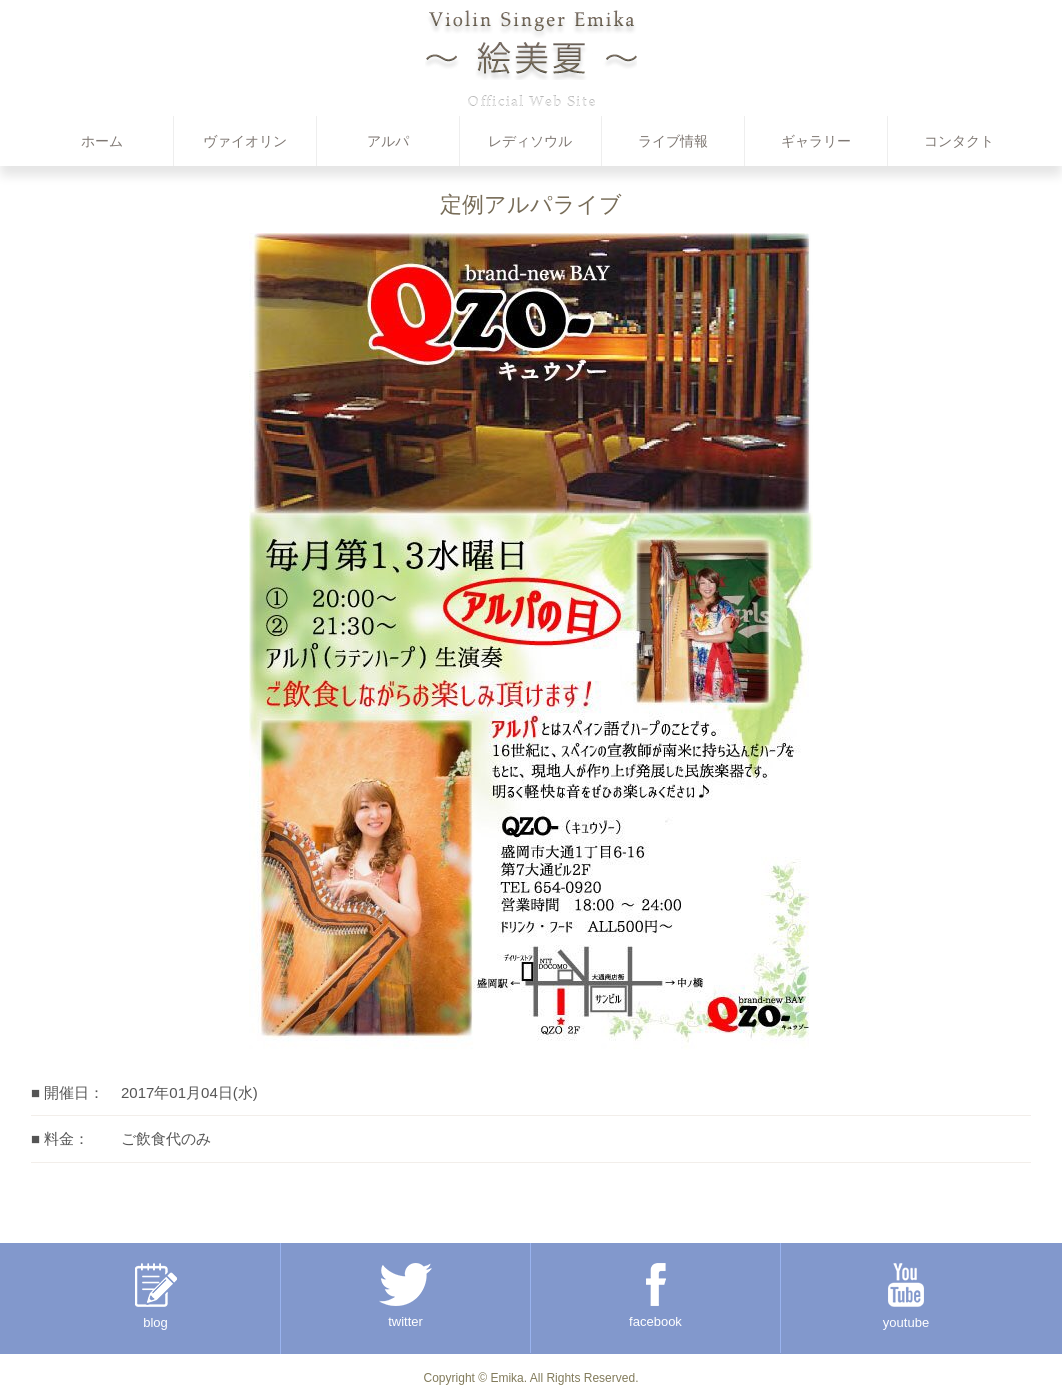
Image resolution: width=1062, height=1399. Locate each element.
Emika (506, 1378)
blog (156, 1296)
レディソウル (530, 141)
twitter (405, 1296)
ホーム (102, 141)
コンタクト (959, 141)
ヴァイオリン (245, 141)
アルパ (388, 141)
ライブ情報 (673, 141)
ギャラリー (816, 141)
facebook (655, 1296)
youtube (906, 1296)
